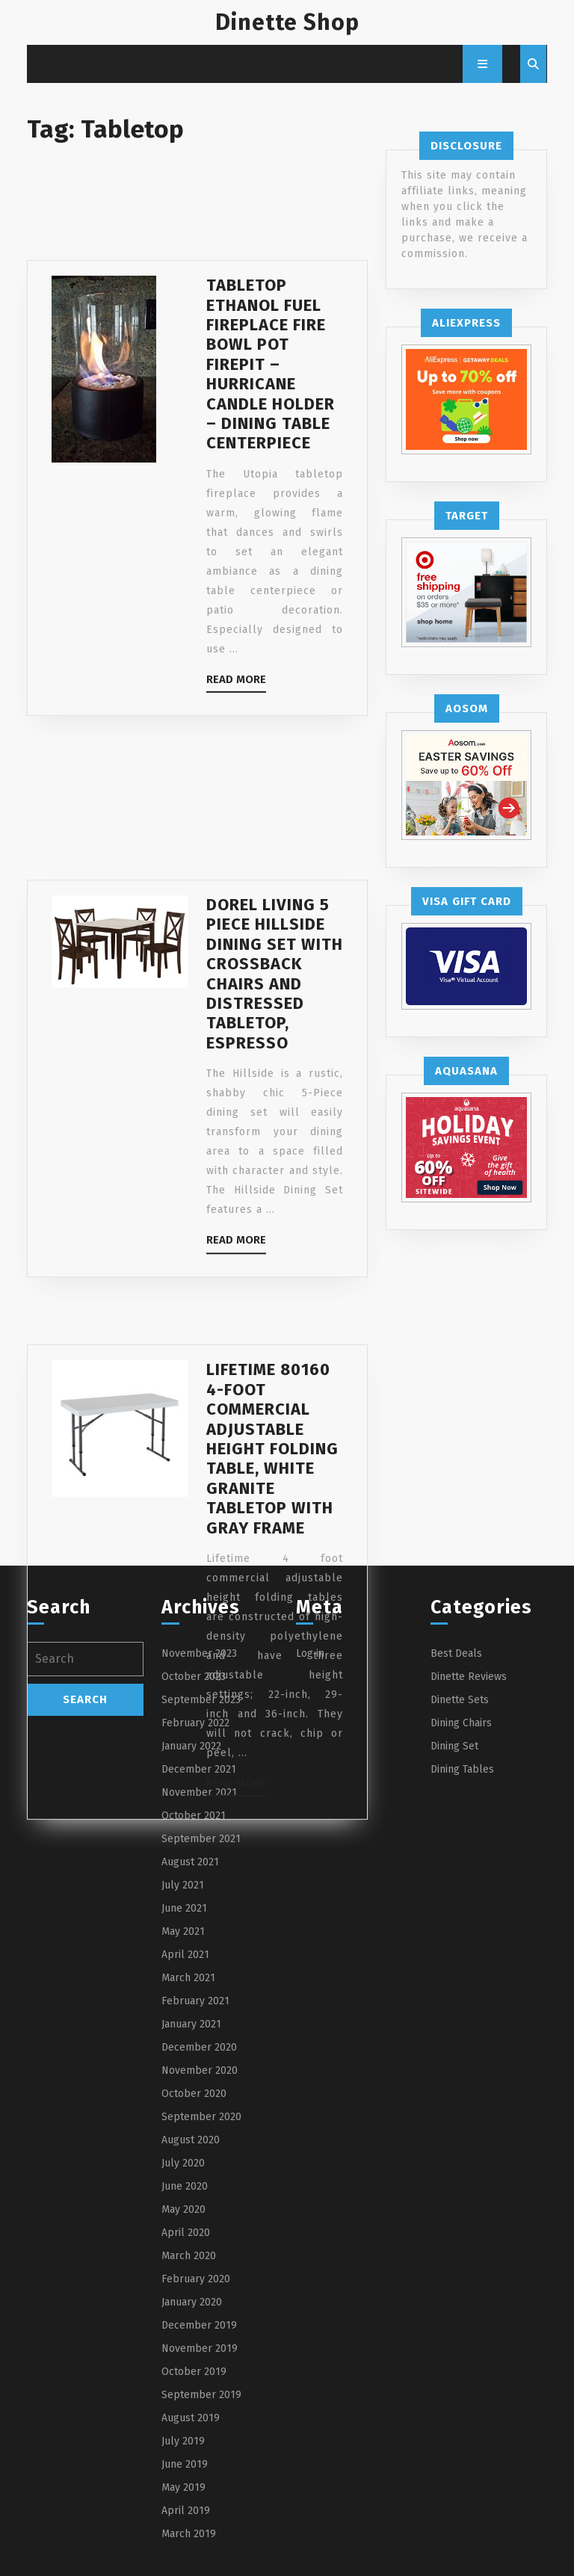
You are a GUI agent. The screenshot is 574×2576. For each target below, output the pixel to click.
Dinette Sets (459, 1699)
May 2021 (183, 1931)
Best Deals (456, 1653)
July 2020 (183, 2163)
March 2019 (188, 2533)
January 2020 (191, 2302)
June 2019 (184, 2464)
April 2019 (185, 2510)
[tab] (482, 64)
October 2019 (193, 2371)
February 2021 (195, 2001)
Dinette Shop (287, 22)
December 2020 (199, 2047)
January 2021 (191, 2024)
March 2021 (188, 1977)
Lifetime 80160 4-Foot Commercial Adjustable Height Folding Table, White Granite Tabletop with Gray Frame (272, 1527)
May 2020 (183, 2209)
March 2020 (188, 2255)
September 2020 (201, 2116)
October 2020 (193, 2093)
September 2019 (201, 2394)
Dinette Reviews (468, 1676)
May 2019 (183, 2487)
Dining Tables (462, 1769)
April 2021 (185, 1954)
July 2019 (183, 2441)
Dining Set (454, 1746)
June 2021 (184, 1908)
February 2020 (195, 2279)
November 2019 (199, 2348)
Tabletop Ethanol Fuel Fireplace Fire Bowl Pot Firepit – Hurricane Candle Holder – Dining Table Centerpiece (270, 409)
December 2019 (199, 2325)
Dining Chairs (461, 1723)
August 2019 (190, 2418)
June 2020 (184, 2186)
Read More (236, 727)
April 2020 (185, 2232)
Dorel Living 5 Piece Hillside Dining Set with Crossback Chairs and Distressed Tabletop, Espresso (274, 1040)
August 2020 (190, 2140)
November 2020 (199, 2070)
